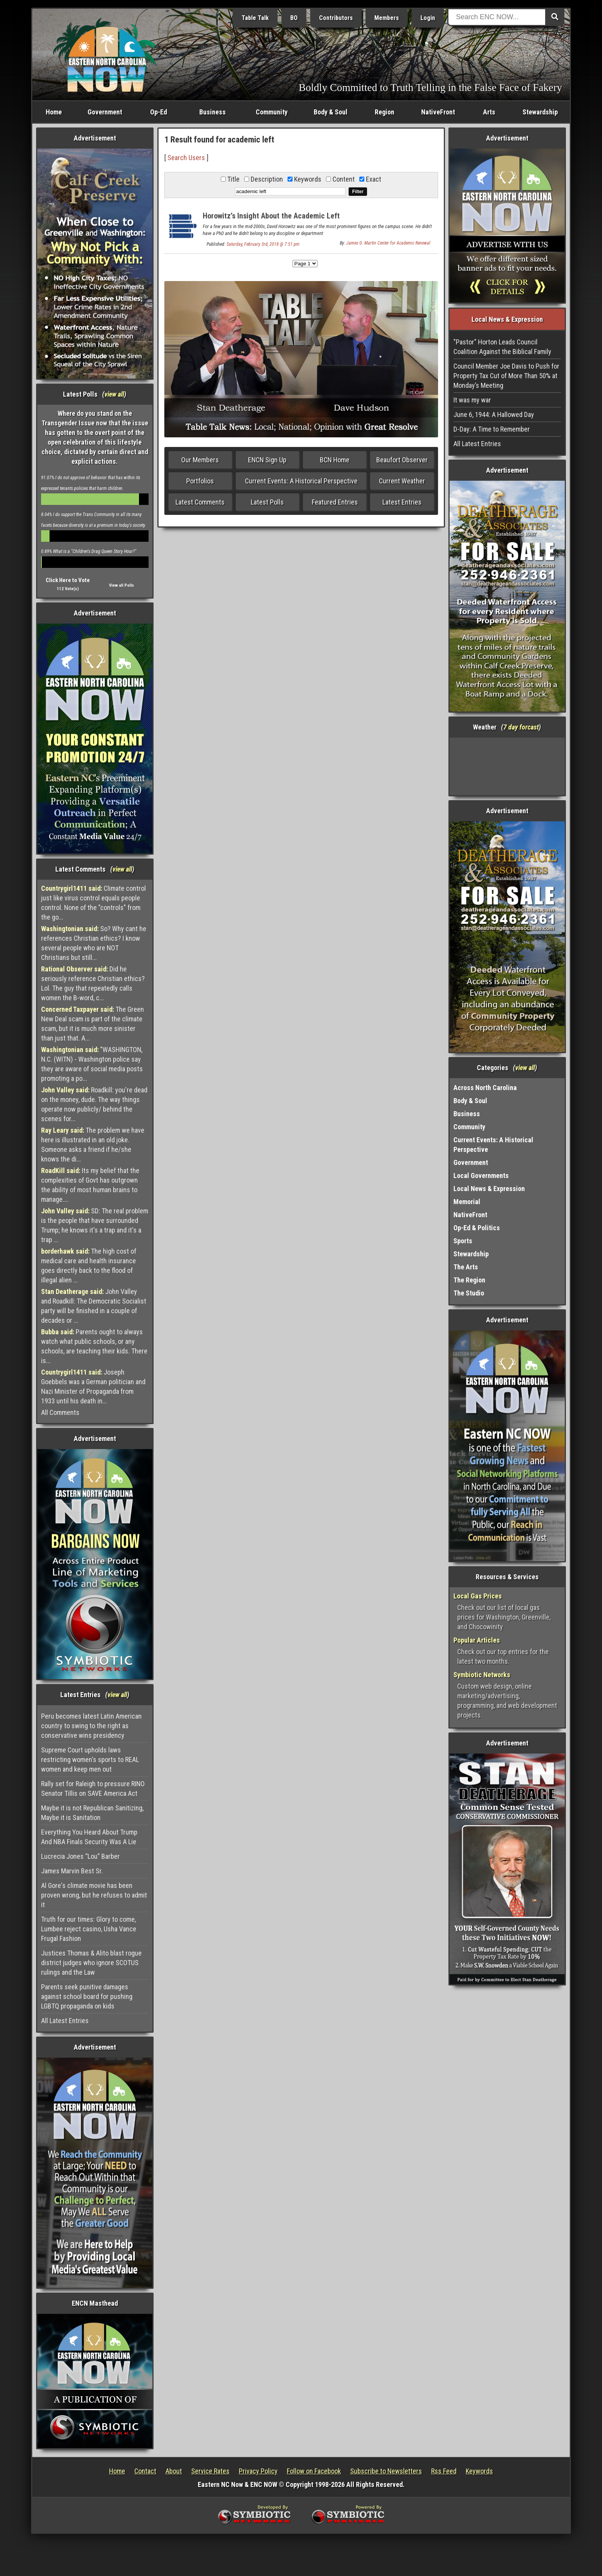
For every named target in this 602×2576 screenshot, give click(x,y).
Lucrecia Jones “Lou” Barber (80, 1856)
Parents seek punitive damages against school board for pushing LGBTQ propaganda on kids (86, 1996)
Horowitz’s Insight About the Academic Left (271, 215)
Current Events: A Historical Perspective (301, 481)
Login (427, 18)
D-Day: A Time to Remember (491, 429)
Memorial (466, 1202)
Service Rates (210, 2471)
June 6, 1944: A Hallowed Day (493, 414)
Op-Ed (158, 112)
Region (384, 112)
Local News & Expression (489, 1189)
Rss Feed (443, 2471)
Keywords (479, 2471)
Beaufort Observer (402, 460)
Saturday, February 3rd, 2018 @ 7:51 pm (263, 244)
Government (105, 112)
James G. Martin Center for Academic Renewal (388, 243)
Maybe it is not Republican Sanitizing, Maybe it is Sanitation (92, 1813)
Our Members (200, 460)
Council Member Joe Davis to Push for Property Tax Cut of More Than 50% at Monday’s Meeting (506, 375)
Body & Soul (330, 112)
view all (114, 394)
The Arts (465, 1267)
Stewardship (540, 112)
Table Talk (255, 18)
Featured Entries (335, 502)
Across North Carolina (485, 1088)
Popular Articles (476, 1640)
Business (212, 112)
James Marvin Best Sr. (72, 1871)
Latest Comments (200, 502)
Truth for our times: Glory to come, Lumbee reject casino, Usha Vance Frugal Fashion (88, 1928)
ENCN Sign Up (267, 460)
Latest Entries (402, 502)
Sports (462, 1241)
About (173, 2471)
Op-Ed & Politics (476, 1228)
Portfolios (200, 481)
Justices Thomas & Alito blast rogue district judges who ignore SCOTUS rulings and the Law (91, 1962)
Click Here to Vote (68, 580)
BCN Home (334, 460)
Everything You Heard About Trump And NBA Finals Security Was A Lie (89, 1837)
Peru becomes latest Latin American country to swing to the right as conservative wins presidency (91, 1725)
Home (54, 112)
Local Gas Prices (477, 1596)
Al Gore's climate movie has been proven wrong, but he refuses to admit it (94, 1895)
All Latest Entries (65, 2021)
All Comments (60, 1412)
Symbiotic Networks (481, 1675)
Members (386, 18)
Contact (145, 2471)
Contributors (336, 18)
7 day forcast (521, 727)
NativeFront (438, 112)
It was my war (472, 400)
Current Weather (402, 481)
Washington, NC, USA (507, 766)
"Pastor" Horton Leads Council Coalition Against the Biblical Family (502, 347)
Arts (489, 112)
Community (272, 112)
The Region (469, 1280)
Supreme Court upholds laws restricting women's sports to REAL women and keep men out (90, 1759)
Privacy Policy (258, 2471)
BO (294, 18)
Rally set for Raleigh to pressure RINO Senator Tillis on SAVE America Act (93, 1788)
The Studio (468, 1293)
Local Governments (481, 1175)
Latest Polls (267, 502)
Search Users (186, 158)
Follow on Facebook (314, 2471)
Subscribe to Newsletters (386, 2471)
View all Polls (121, 585)
